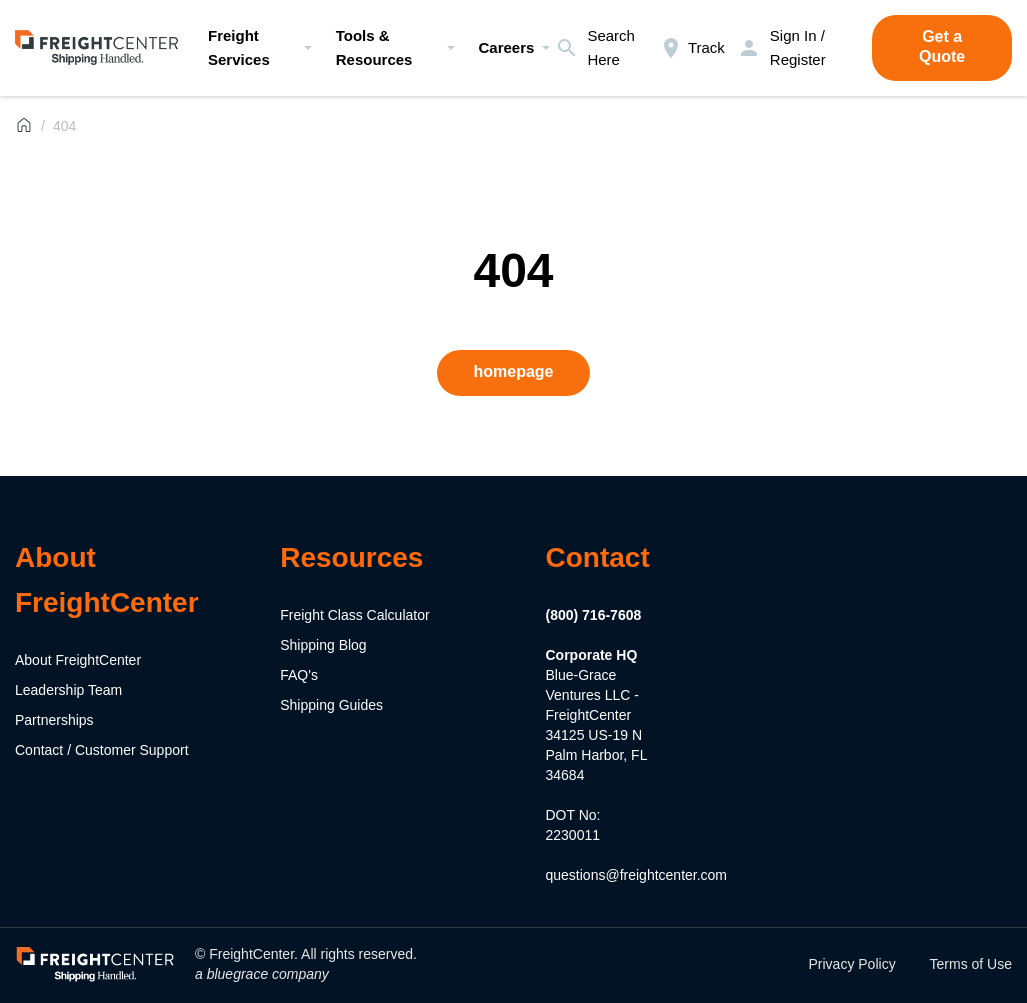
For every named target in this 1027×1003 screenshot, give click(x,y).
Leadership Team (68, 690)
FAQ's (299, 675)
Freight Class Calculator (354, 615)
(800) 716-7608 (594, 615)
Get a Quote (942, 46)
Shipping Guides (331, 705)
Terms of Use (971, 964)
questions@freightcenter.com (637, 875)
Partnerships (54, 720)
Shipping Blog (323, 645)
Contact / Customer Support (102, 750)
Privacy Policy (852, 964)
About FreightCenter (78, 660)
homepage (513, 371)
